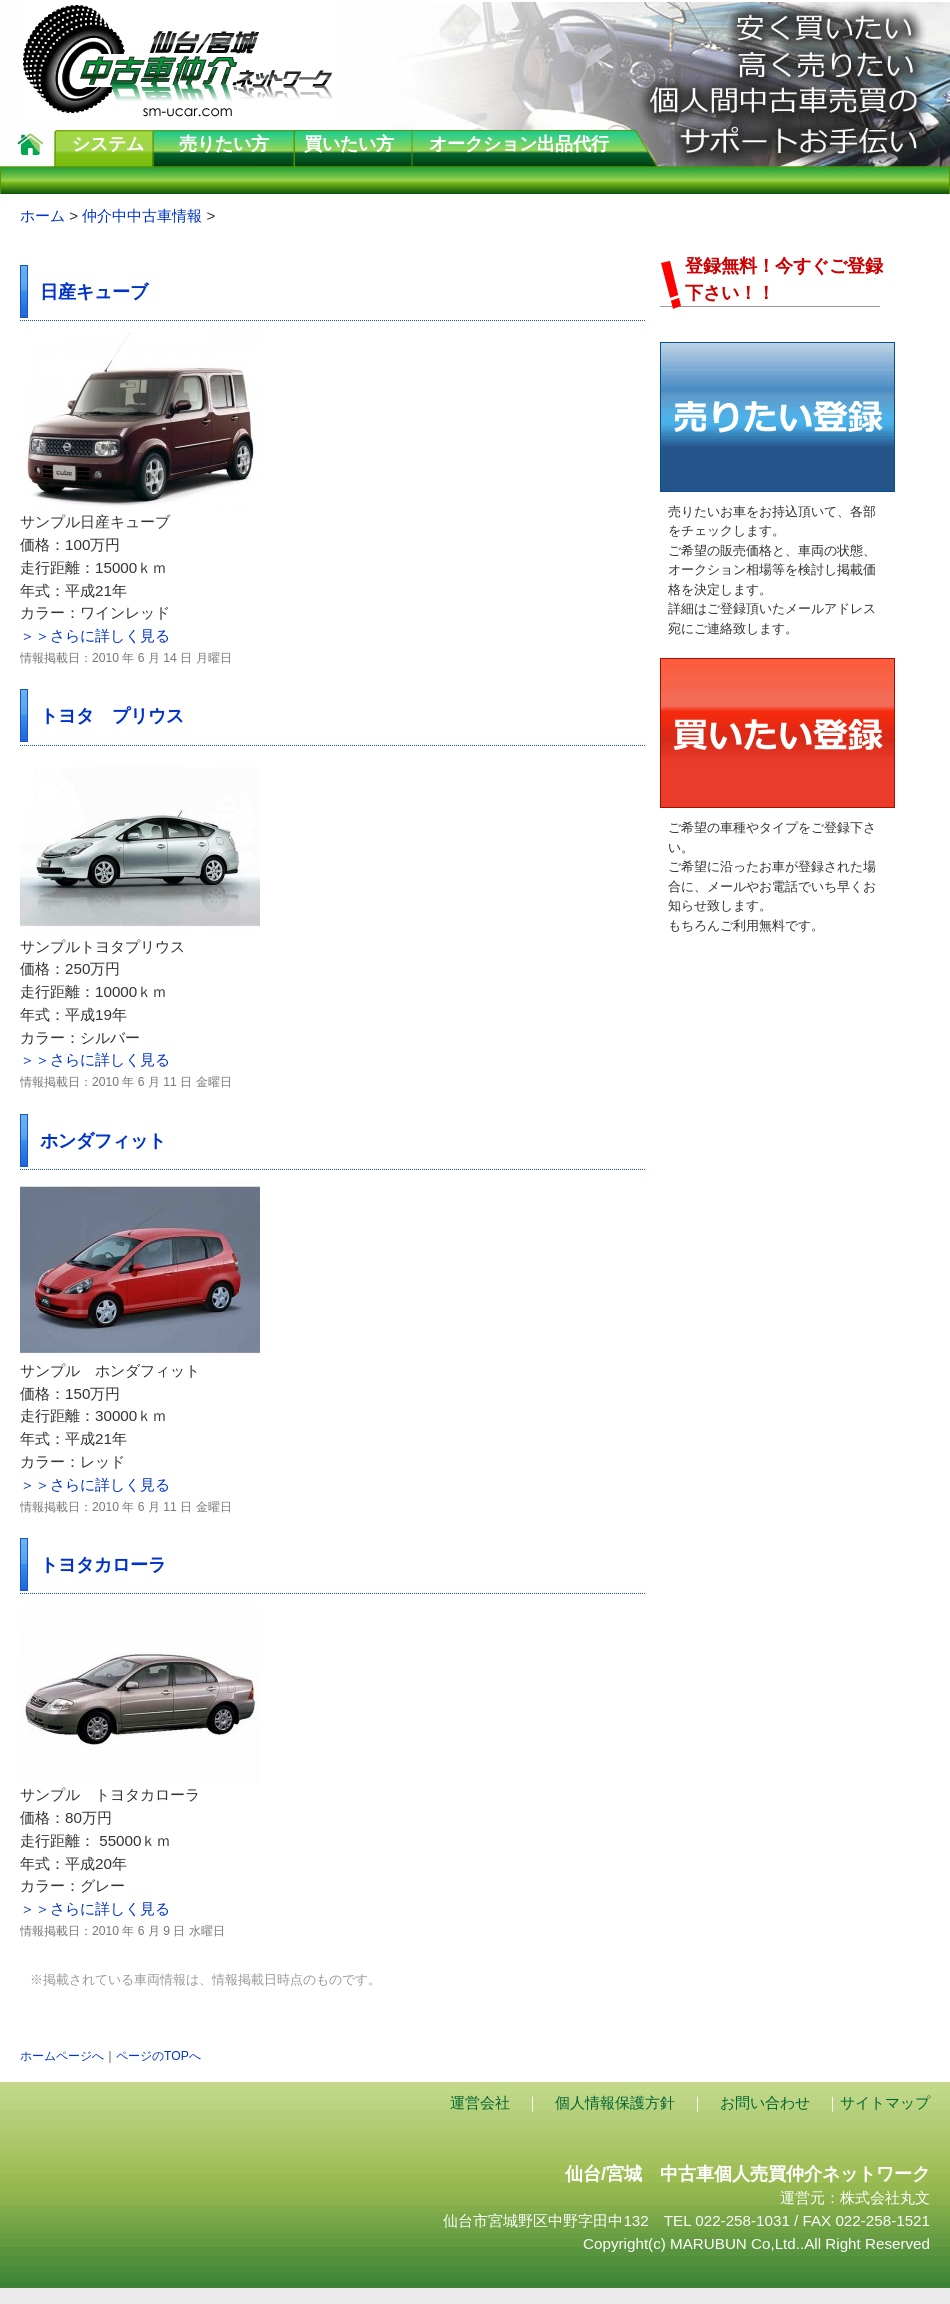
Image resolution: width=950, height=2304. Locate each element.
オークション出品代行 (519, 144)
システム (108, 144)
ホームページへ (62, 2056)
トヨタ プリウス (112, 715)
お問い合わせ (765, 2102)
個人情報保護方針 (615, 2102)
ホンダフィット (103, 1140)
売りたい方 (224, 144)
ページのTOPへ (158, 2056)
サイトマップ (885, 2102)
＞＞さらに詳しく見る (95, 635)
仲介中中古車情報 (142, 215)
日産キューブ (94, 291)
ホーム (42, 215)
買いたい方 (349, 144)
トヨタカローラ (103, 1564)
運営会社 (480, 2102)
